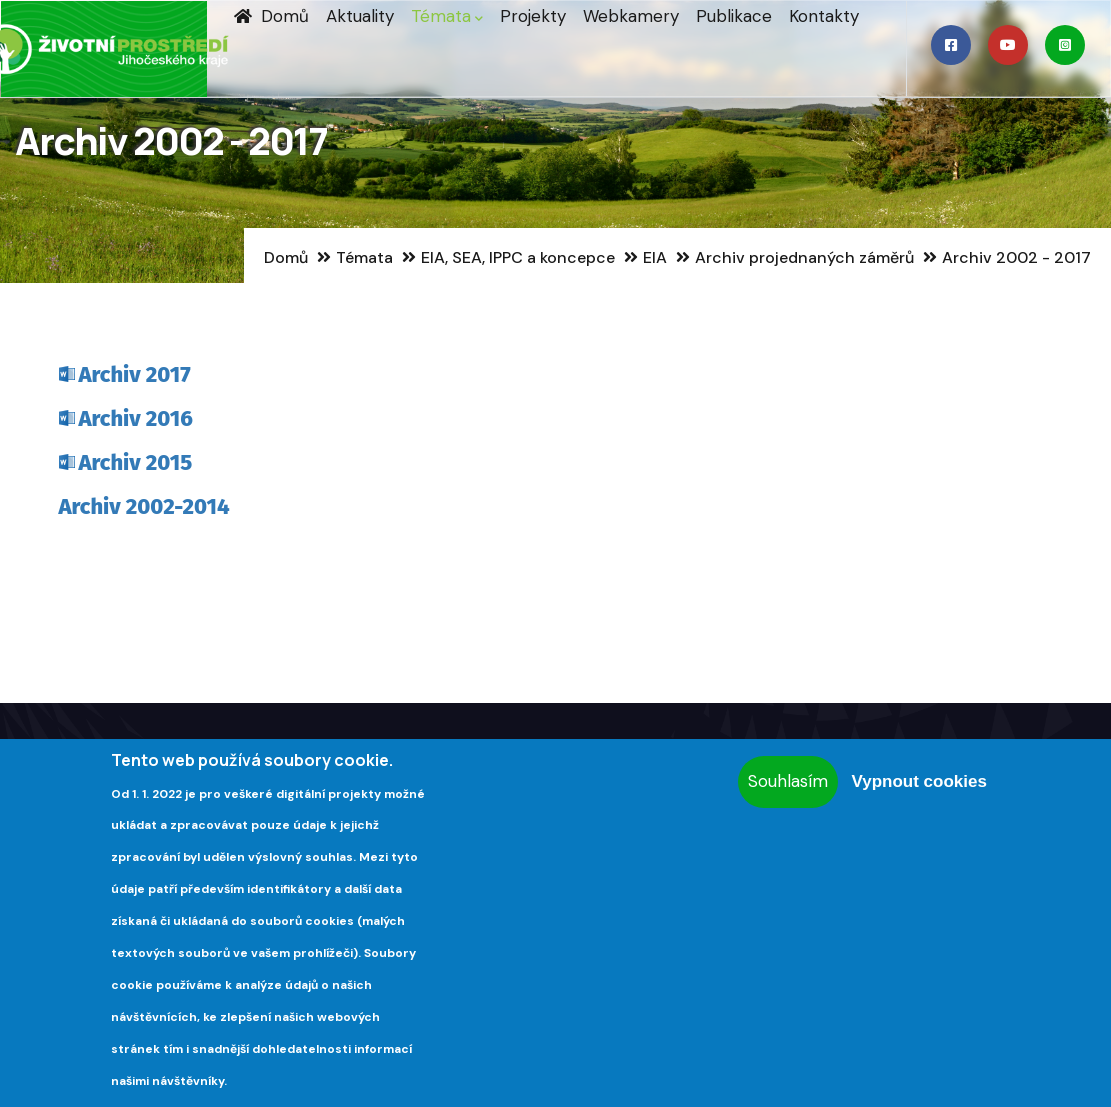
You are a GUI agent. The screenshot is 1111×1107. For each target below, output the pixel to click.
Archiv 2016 (136, 418)
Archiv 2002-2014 (144, 506)
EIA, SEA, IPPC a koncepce (518, 257)
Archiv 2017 (135, 374)
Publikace (734, 16)
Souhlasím (788, 781)
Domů (271, 16)
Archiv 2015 (136, 462)
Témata (447, 16)
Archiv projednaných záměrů (804, 257)
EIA (655, 257)
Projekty (533, 16)
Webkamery (631, 16)
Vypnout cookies (918, 781)
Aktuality (360, 16)
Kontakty (824, 16)
